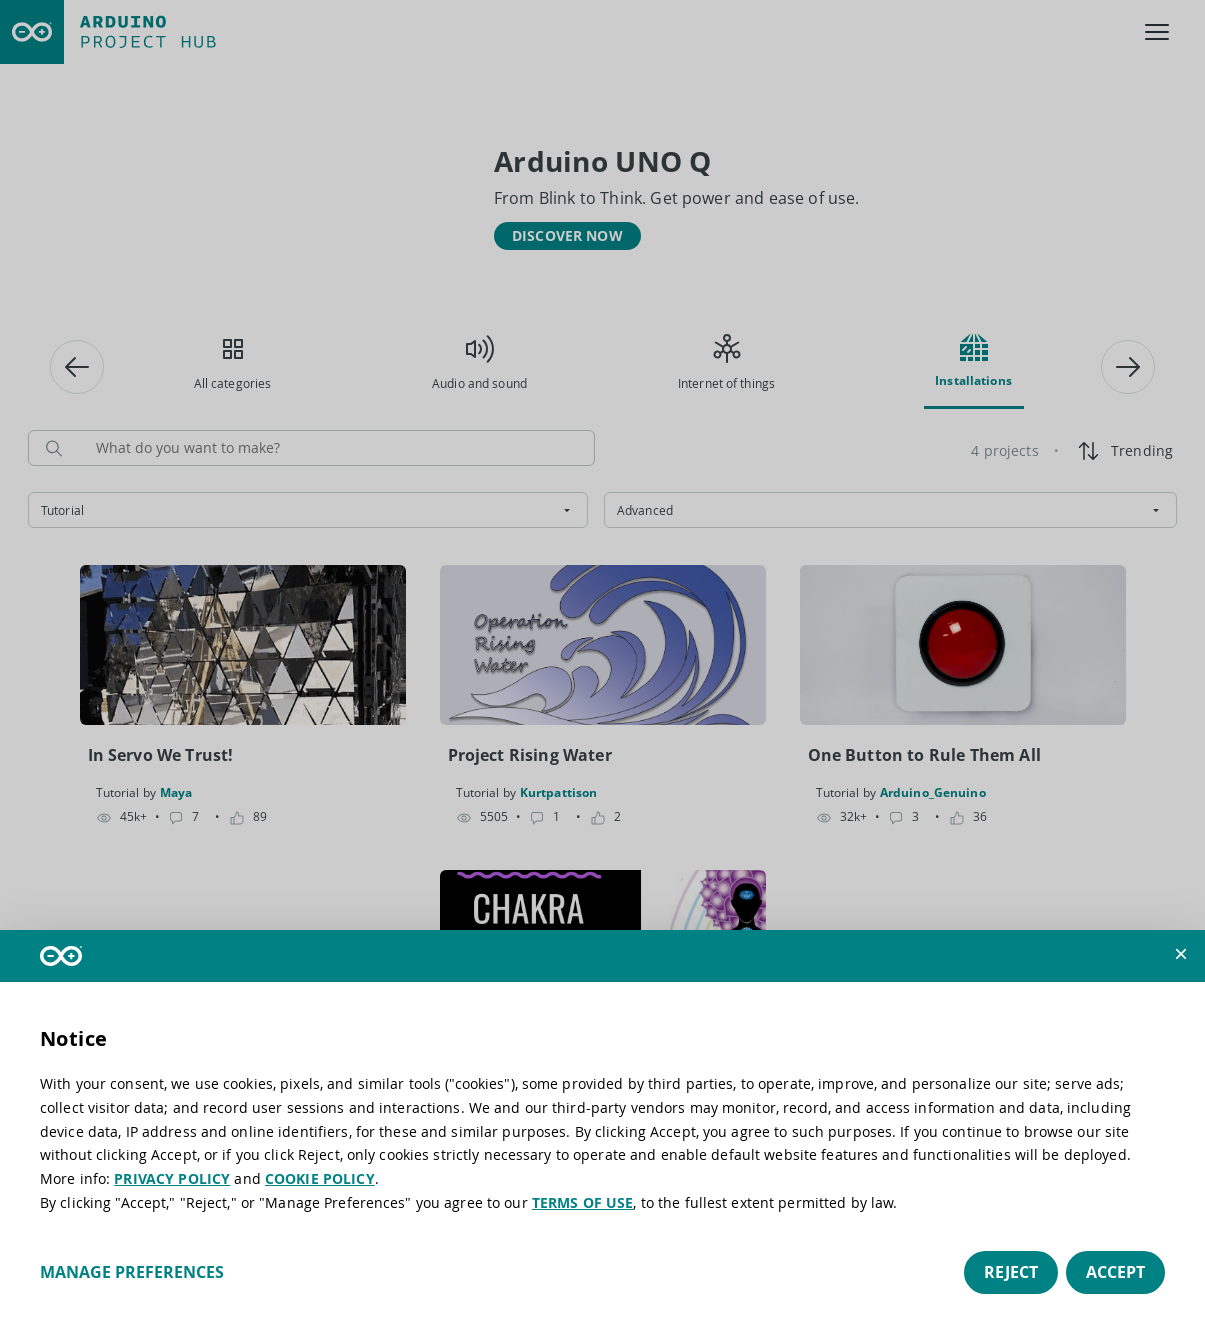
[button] (1181, 954)
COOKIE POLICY (320, 1178)
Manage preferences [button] (132, 1272)
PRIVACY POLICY (172, 1178)
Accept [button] (1115, 1272)
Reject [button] (1011, 1272)
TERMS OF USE (583, 1202)
